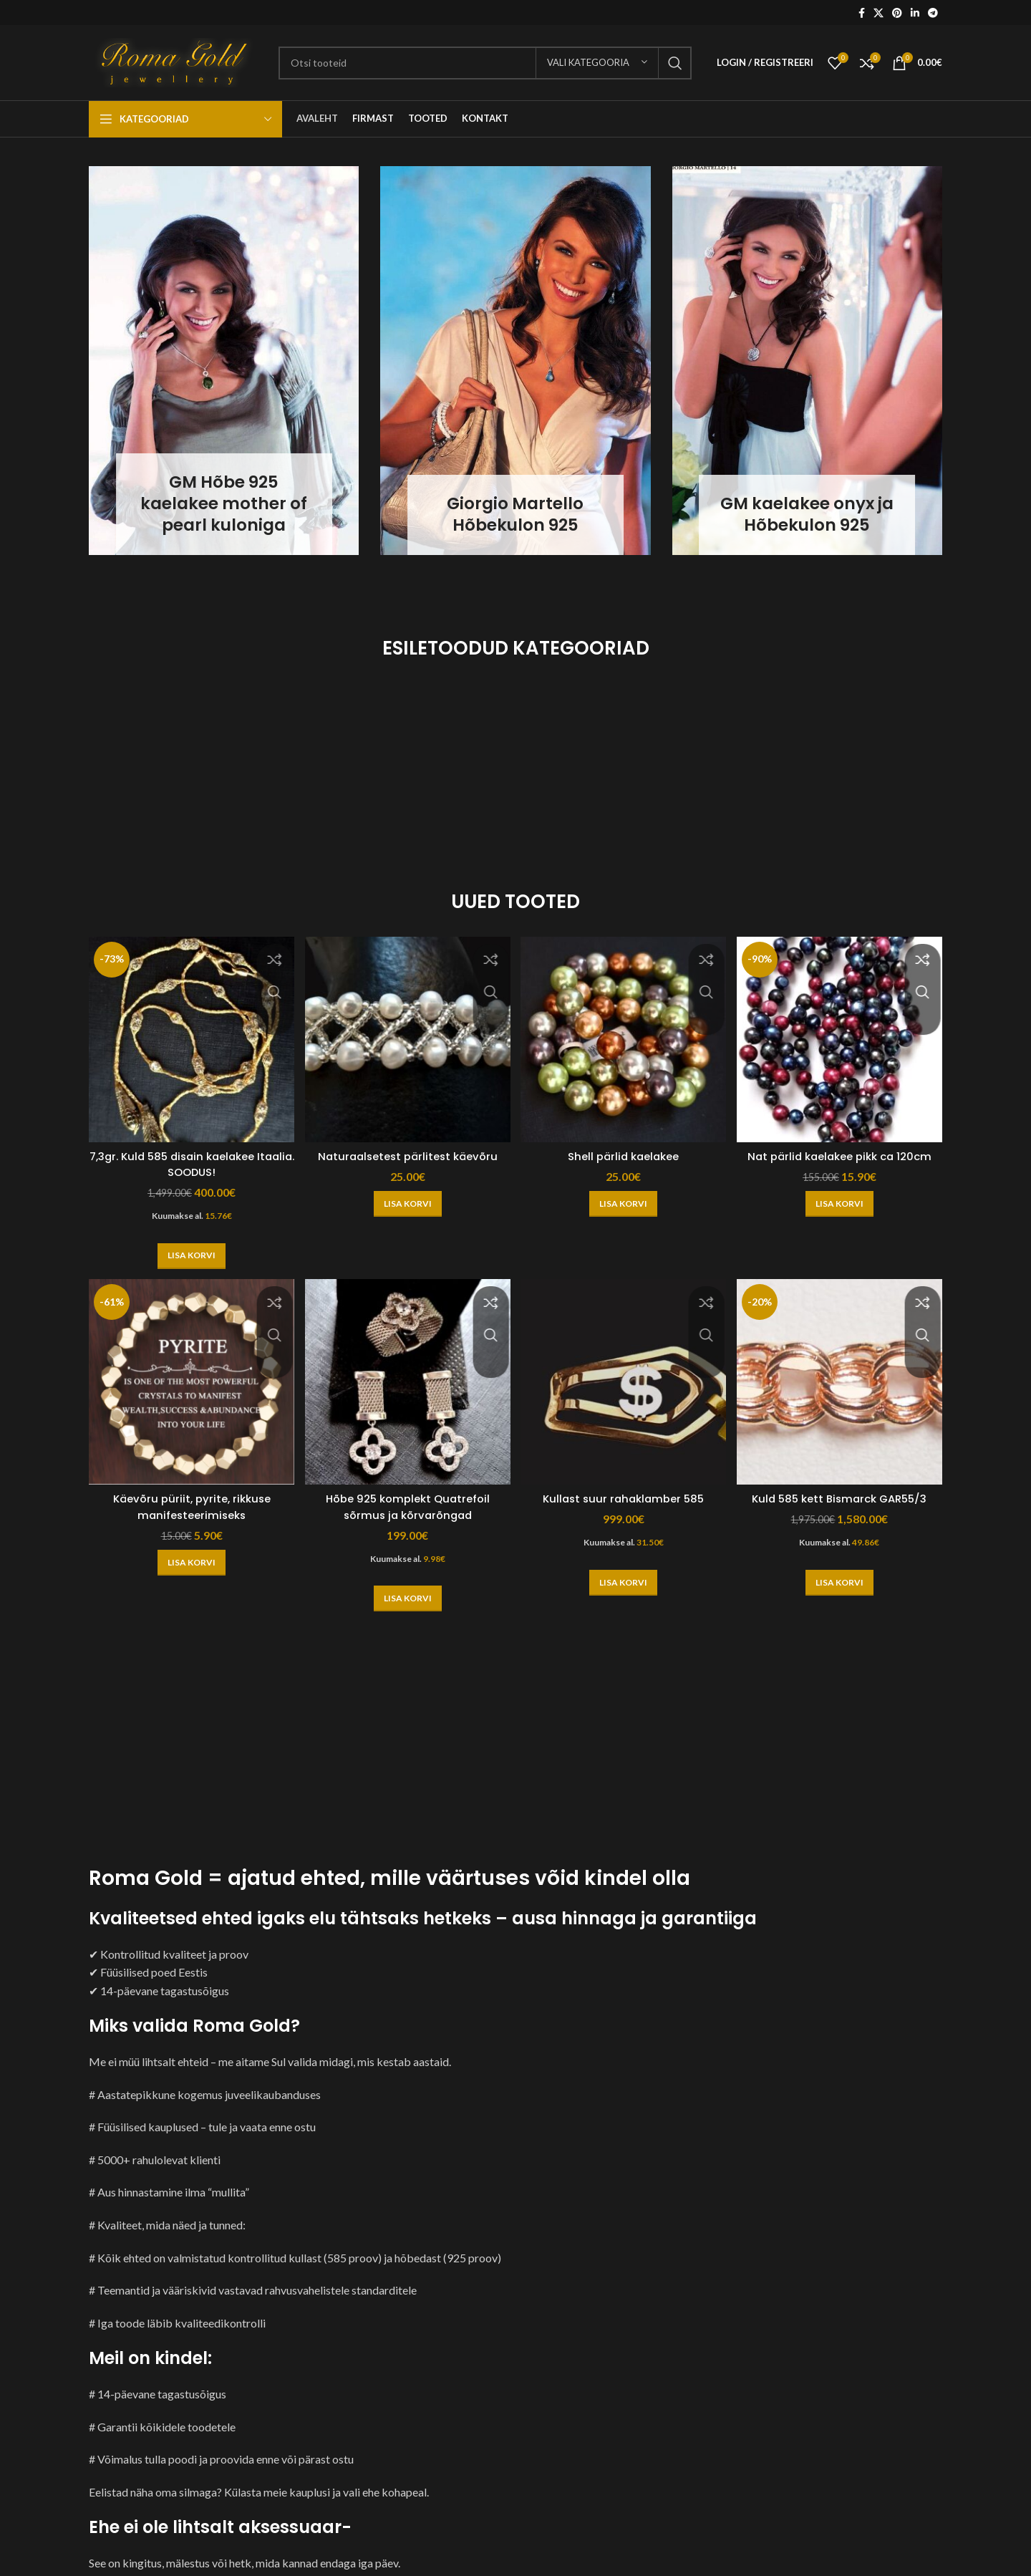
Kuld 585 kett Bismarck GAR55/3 (843, 1493)
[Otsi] (485, 63)
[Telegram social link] (933, 13)
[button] (187, 1247)
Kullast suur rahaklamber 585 (625, 1493)
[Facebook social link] (861, 13)
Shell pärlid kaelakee (624, 1147)
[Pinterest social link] (897, 13)
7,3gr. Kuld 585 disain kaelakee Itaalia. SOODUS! (187, 1155)
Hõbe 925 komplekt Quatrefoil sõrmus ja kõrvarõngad (406, 1501)
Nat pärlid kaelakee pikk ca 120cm (843, 1147)
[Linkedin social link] (915, 13)
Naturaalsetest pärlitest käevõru (406, 1147)
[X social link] (878, 13)
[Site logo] (176, 61)
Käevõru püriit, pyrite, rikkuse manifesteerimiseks (187, 1501)
